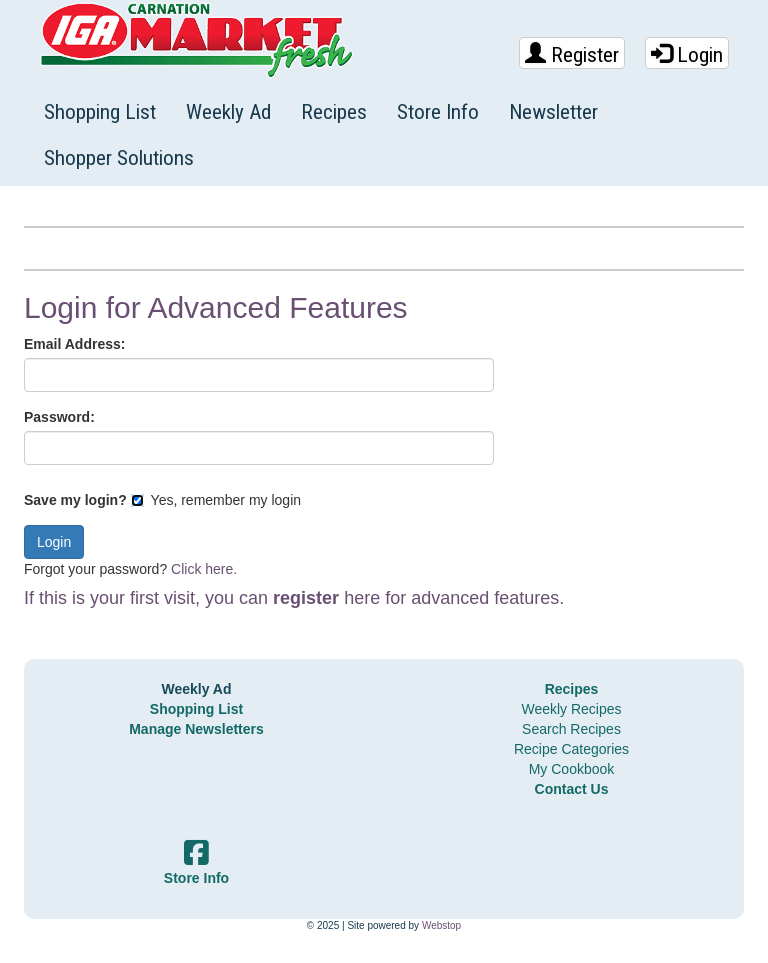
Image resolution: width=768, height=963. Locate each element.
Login (687, 54)
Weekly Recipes (571, 709)
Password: (59, 417)
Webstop (441, 925)
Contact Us (572, 789)
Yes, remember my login (216, 500)
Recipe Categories (571, 749)
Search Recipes (571, 729)
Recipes (334, 112)
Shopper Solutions (119, 158)
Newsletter (553, 112)
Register (572, 54)
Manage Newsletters (196, 729)
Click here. (204, 569)
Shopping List (100, 112)
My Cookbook (572, 769)
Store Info (438, 112)
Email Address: (74, 344)
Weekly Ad (228, 112)
